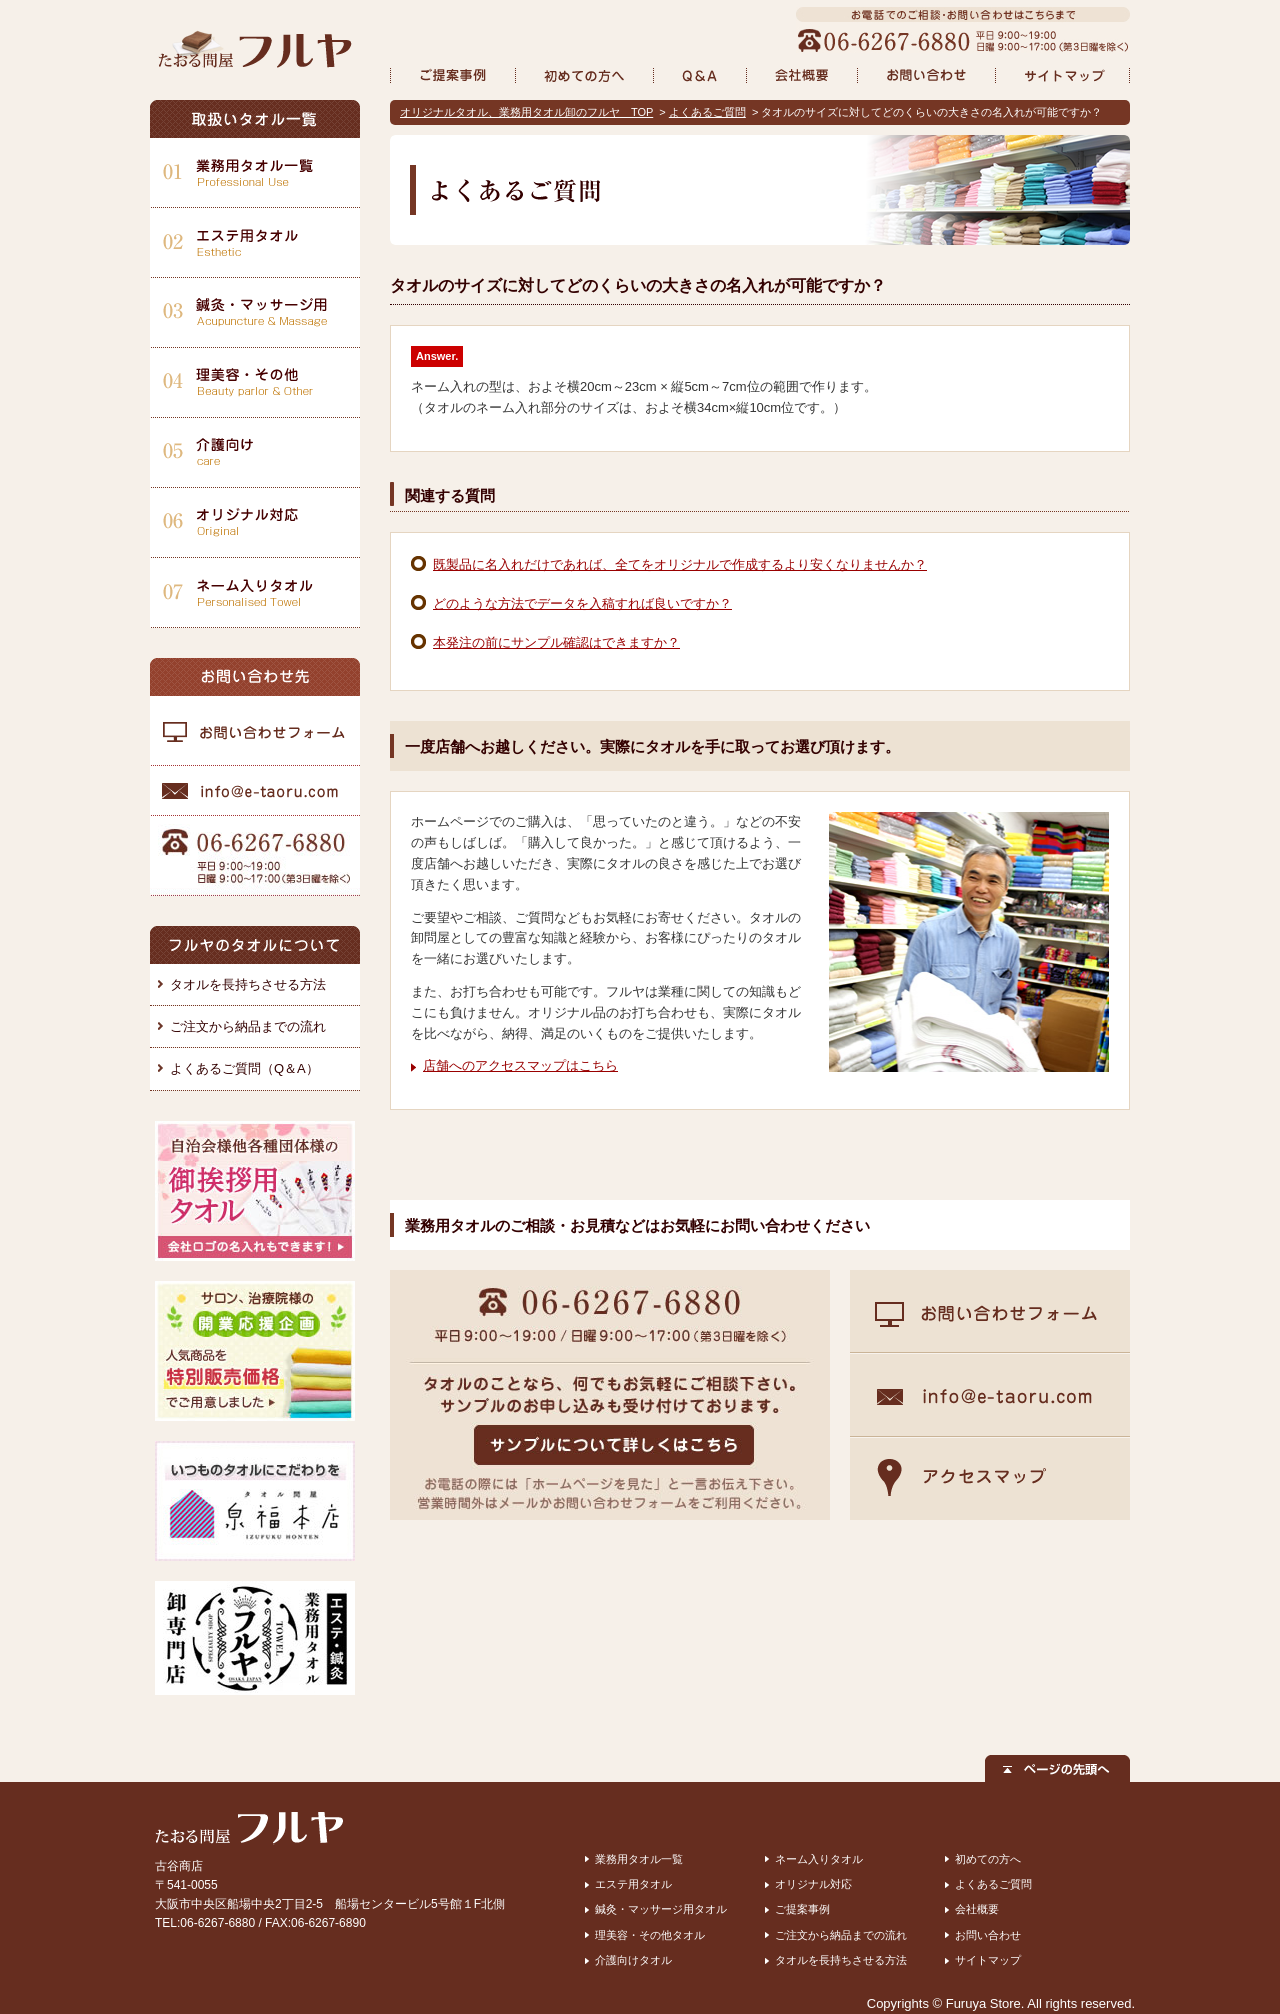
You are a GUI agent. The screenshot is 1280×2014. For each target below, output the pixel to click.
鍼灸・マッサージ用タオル (661, 1909)
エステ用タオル (633, 1884)
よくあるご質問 (707, 112)
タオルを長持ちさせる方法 (248, 984)
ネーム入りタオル (819, 1859)
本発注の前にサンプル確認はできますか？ (556, 642)
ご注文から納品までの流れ (248, 1026)
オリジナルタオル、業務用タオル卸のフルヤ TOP (526, 112)
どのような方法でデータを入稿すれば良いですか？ (582, 603)
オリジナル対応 (813, 1884)
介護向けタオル (633, 1960)
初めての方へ (988, 1859)
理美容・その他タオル (650, 1935)
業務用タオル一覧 (639, 1859)
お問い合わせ (988, 1935)
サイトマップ (988, 1960)
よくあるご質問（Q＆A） (244, 1068)
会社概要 (977, 1909)
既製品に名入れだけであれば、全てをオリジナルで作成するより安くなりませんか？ (680, 564)
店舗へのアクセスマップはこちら (520, 1065)
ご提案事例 (802, 1909)
